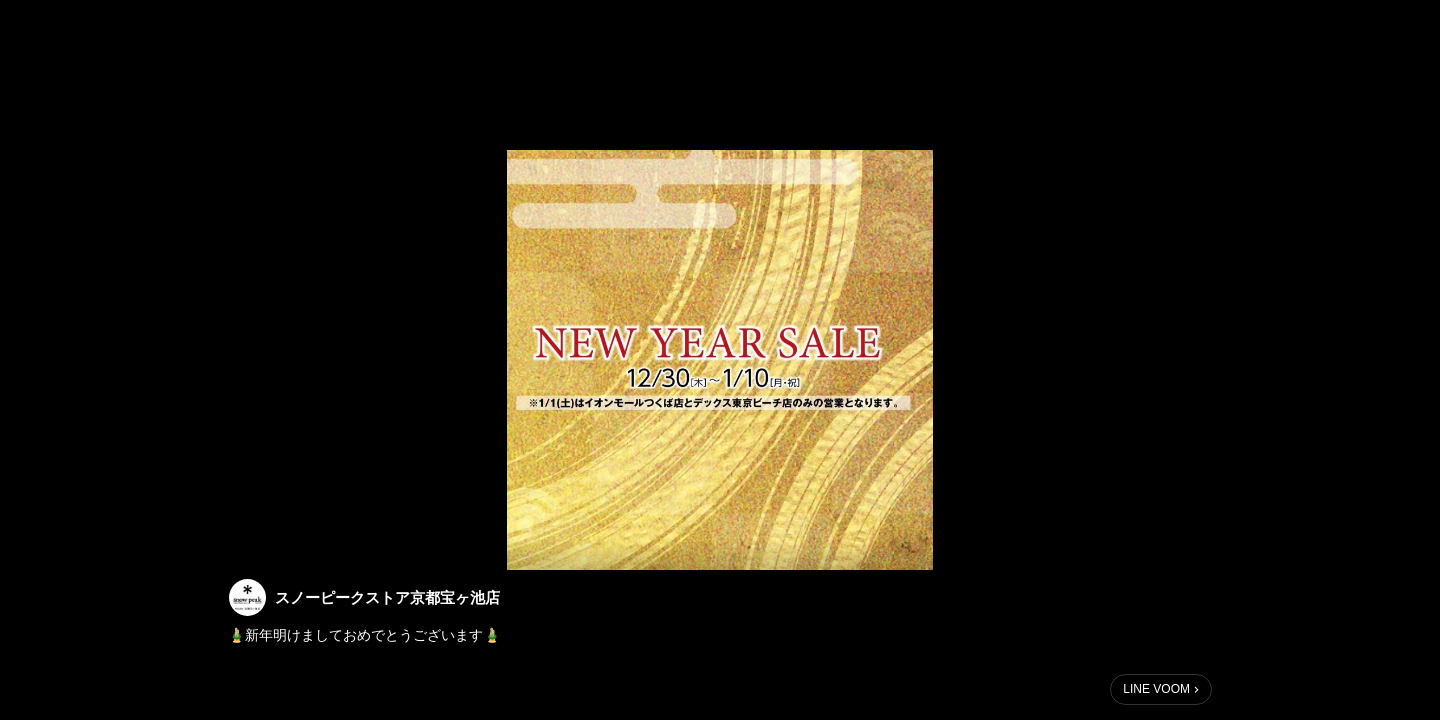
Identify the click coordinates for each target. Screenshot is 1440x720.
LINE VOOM (1156, 689)
